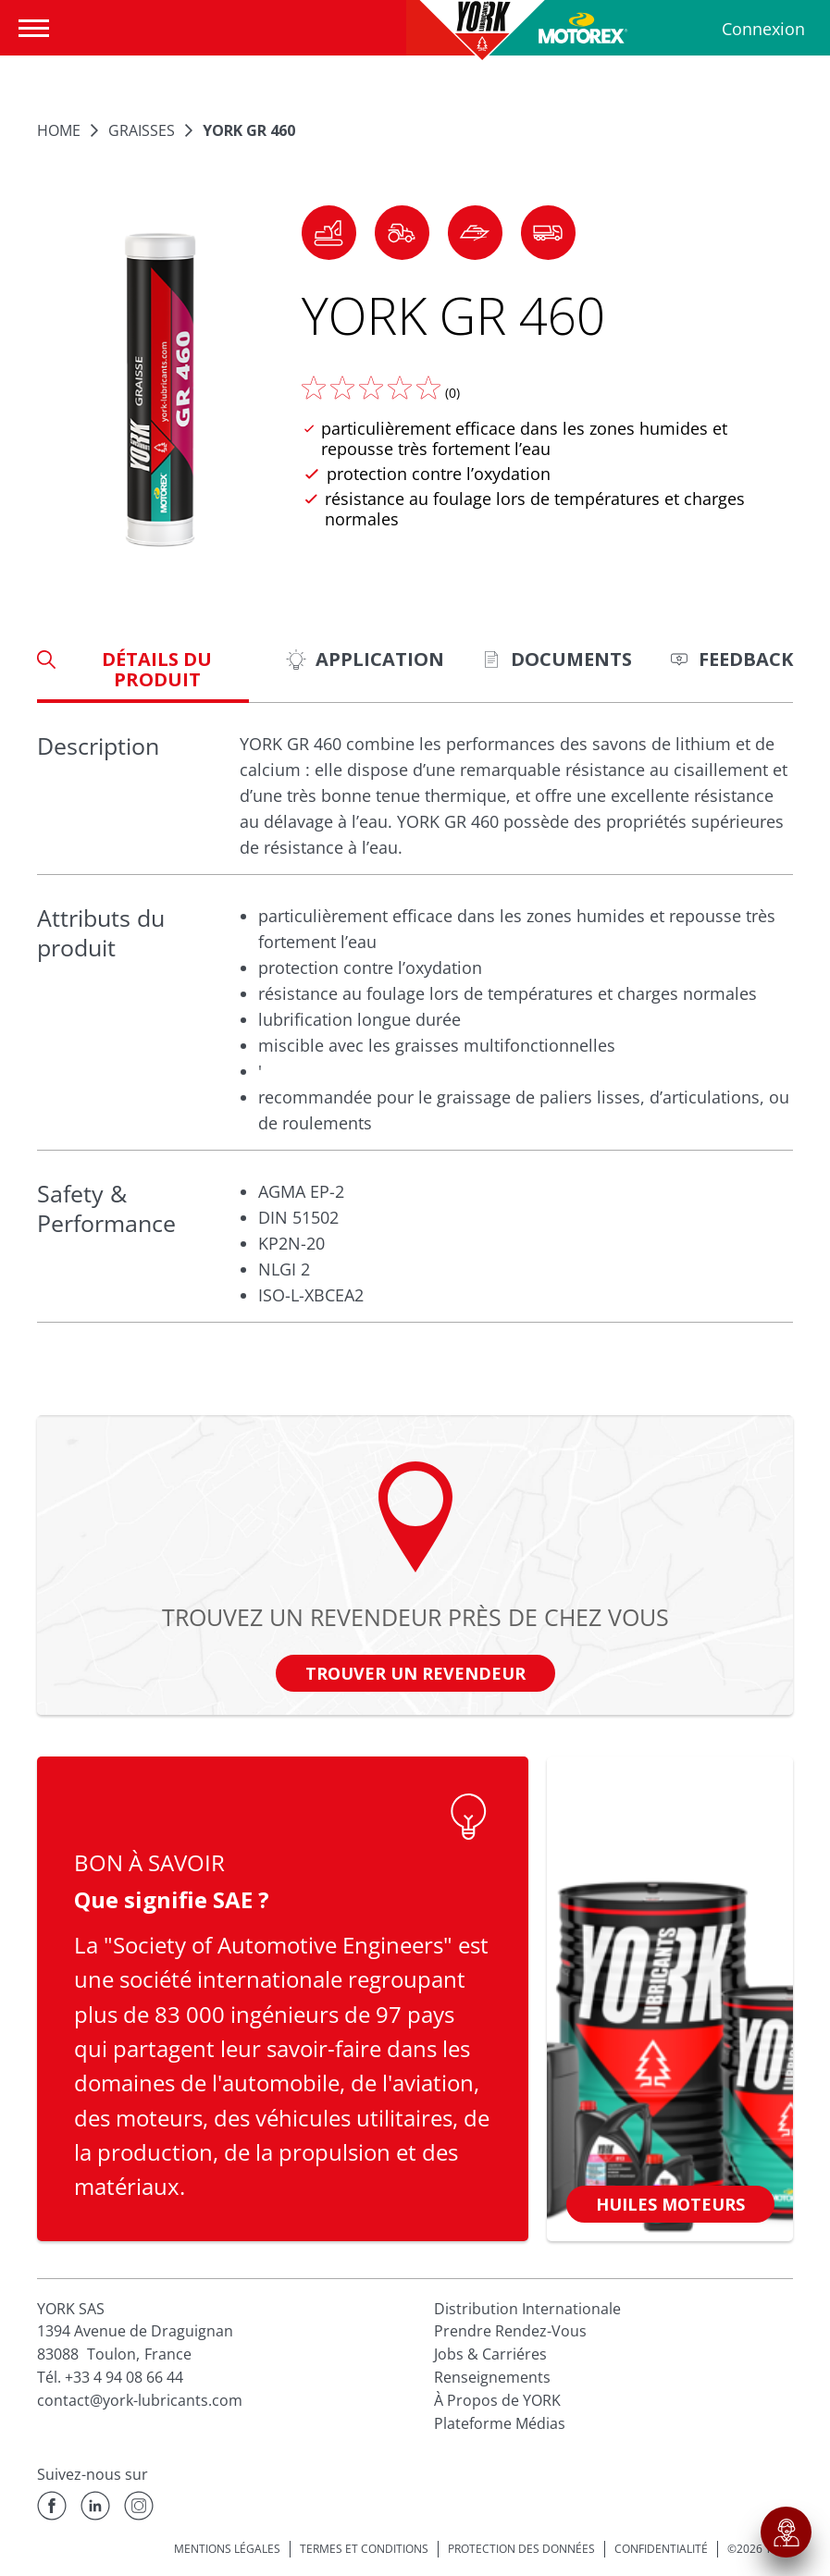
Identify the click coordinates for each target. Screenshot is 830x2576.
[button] (329, 232)
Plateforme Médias (499, 2423)
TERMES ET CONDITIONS (364, 2549)
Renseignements (492, 2377)
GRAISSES (141, 130)
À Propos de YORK (497, 2400)
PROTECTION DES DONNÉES (521, 2549)
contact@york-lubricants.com (139, 2400)
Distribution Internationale (527, 2309)
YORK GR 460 (249, 130)
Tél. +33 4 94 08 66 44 (110, 2377)
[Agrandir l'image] (160, 390)
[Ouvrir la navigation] (38, 28)
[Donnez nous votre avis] (371, 388)
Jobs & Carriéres (490, 2354)
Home (59, 130)
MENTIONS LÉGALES (227, 2549)
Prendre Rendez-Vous (510, 2331)
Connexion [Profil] (763, 28)
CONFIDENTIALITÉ (661, 2549)
